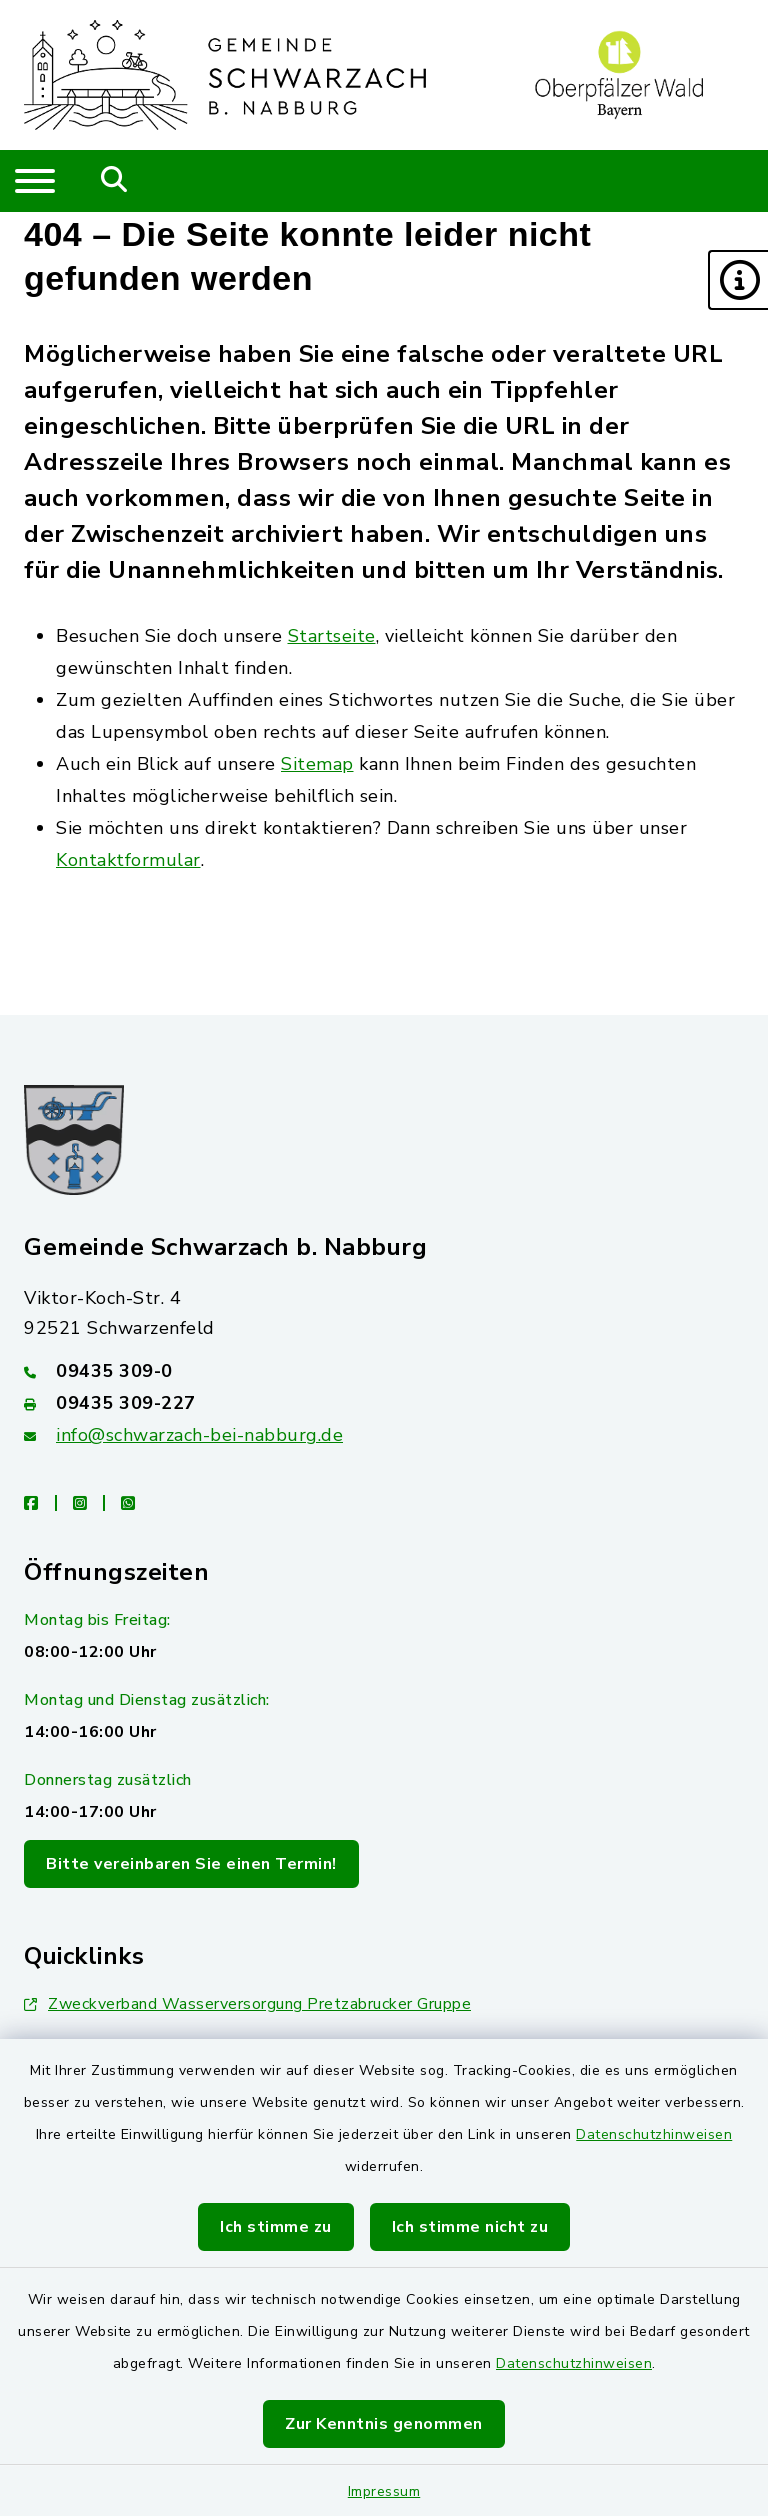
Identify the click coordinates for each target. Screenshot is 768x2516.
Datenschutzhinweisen (654, 2134)
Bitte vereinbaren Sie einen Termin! (191, 1864)
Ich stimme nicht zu (470, 2227)
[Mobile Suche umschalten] (114, 181)
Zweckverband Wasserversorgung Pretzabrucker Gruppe (247, 2004)
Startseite (332, 636)
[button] (738, 280)
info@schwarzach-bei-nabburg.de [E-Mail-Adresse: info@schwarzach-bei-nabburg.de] (199, 1435)
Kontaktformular (128, 860)
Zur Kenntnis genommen (384, 2424)
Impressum (384, 2491)
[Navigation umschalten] (35, 181)
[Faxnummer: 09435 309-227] (384, 1403)
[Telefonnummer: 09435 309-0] (384, 1371)
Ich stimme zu (276, 2227)
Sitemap (317, 764)
